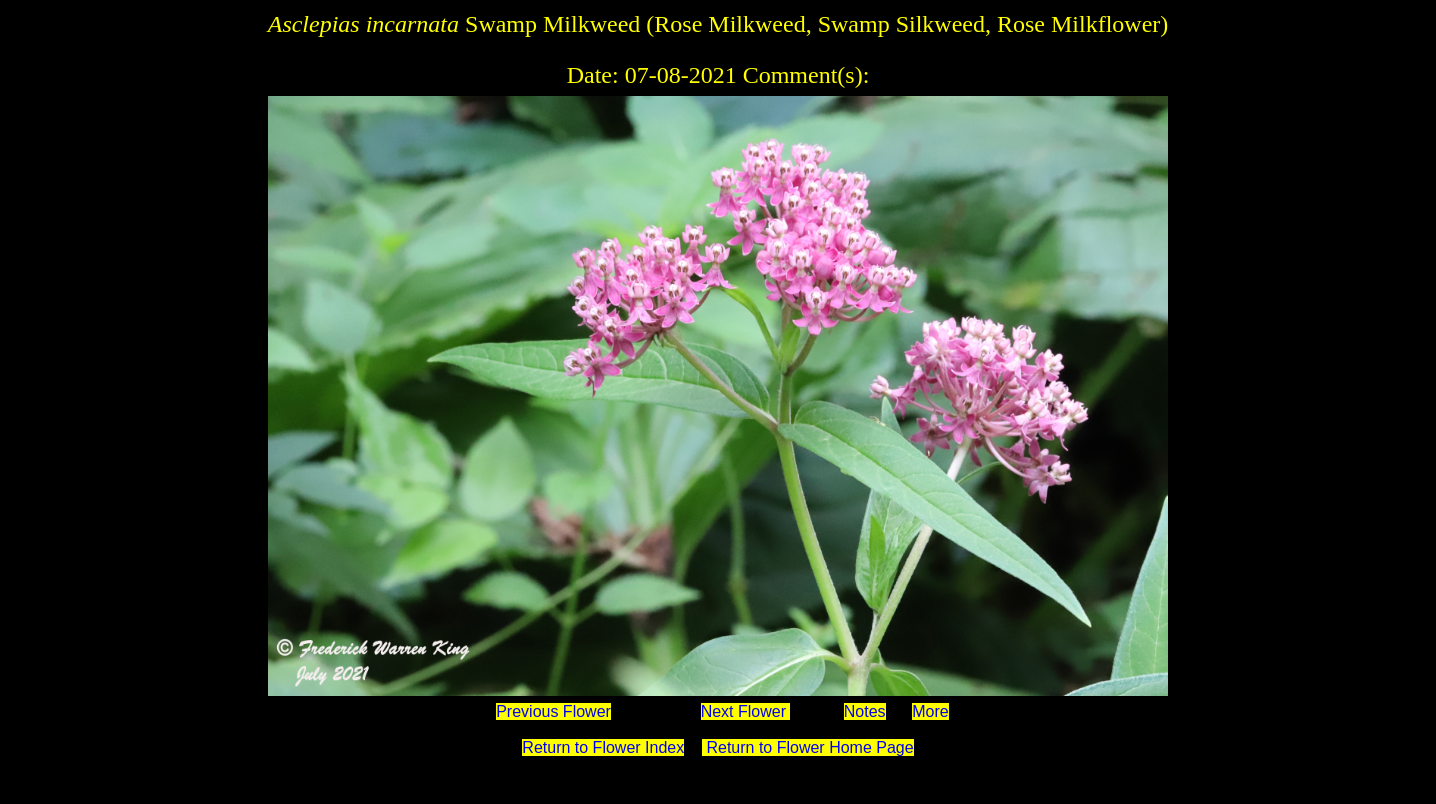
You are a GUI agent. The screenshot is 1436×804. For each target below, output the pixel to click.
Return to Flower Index (603, 747)
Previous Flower (553, 711)
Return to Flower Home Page (808, 747)
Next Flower (746, 711)
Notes (865, 711)
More (930, 711)
